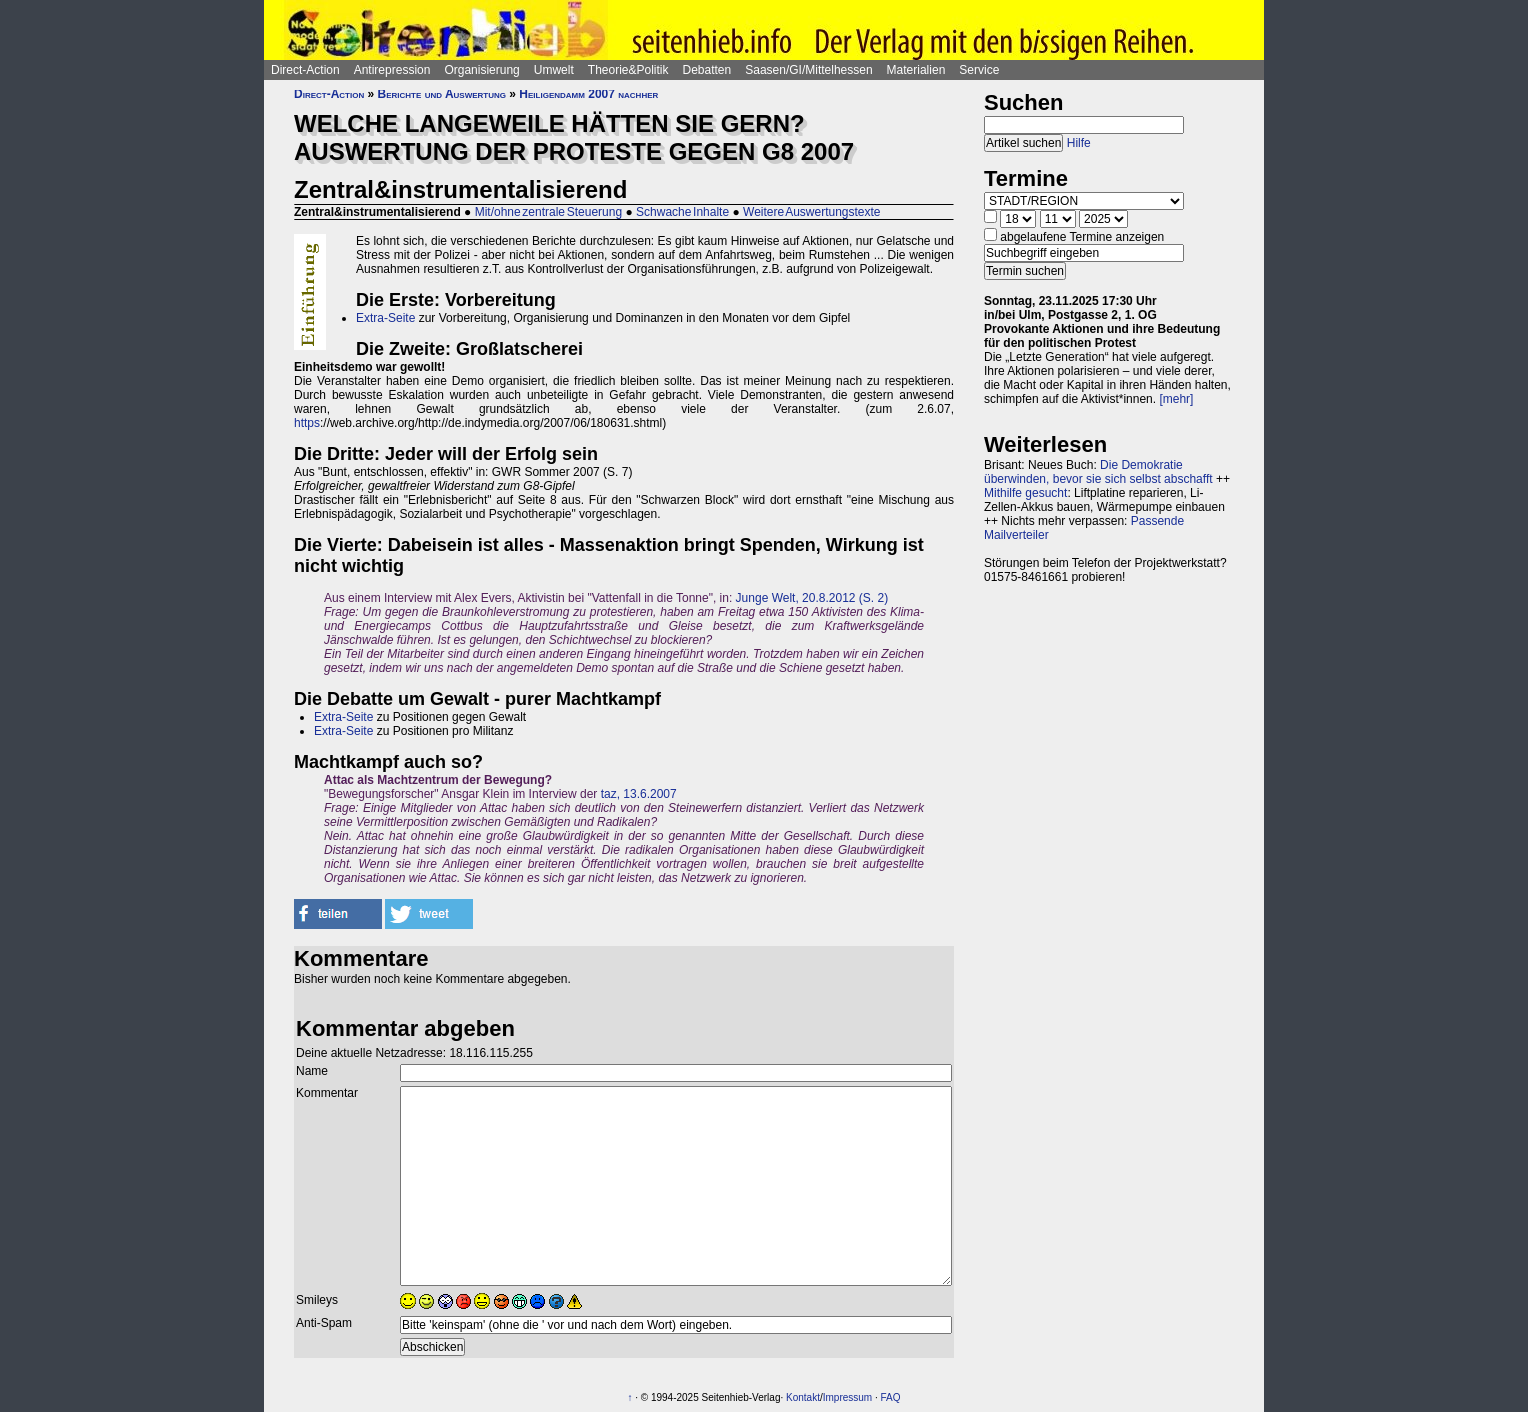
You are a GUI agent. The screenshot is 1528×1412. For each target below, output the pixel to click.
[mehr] (1176, 399)
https (307, 423)
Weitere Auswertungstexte (812, 212)
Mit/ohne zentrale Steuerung (548, 212)
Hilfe (1079, 143)
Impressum (847, 1397)
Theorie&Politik (628, 70)
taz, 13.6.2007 (639, 794)
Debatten (707, 70)
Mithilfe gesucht (1025, 493)
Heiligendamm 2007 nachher (588, 94)
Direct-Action (305, 70)
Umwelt (554, 70)
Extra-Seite (385, 318)
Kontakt (803, 1397)
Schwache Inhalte (682, 212)
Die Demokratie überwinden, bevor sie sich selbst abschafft (1098, 472)
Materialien (916, 70)
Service (979, 70)
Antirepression (392, 70)
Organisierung (481, 70)
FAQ (891, 1397)
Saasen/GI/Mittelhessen (808, 70)
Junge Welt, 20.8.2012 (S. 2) (812, 598)
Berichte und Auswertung (442, 94)
